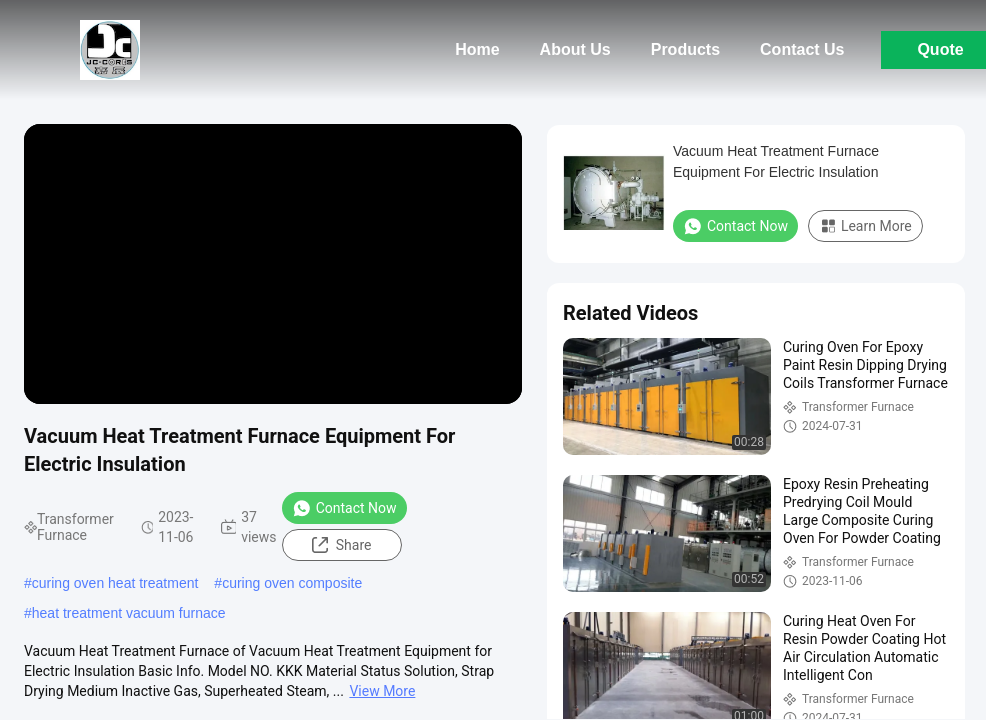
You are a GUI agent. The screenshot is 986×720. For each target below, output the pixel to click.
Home (477, 49)
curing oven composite (292, 583)
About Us (575, 49)
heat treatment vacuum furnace (129, 613)
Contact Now (344, 508)
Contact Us (802, 49)
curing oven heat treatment (115, 583)
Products (685, 49)
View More (382, 691)
